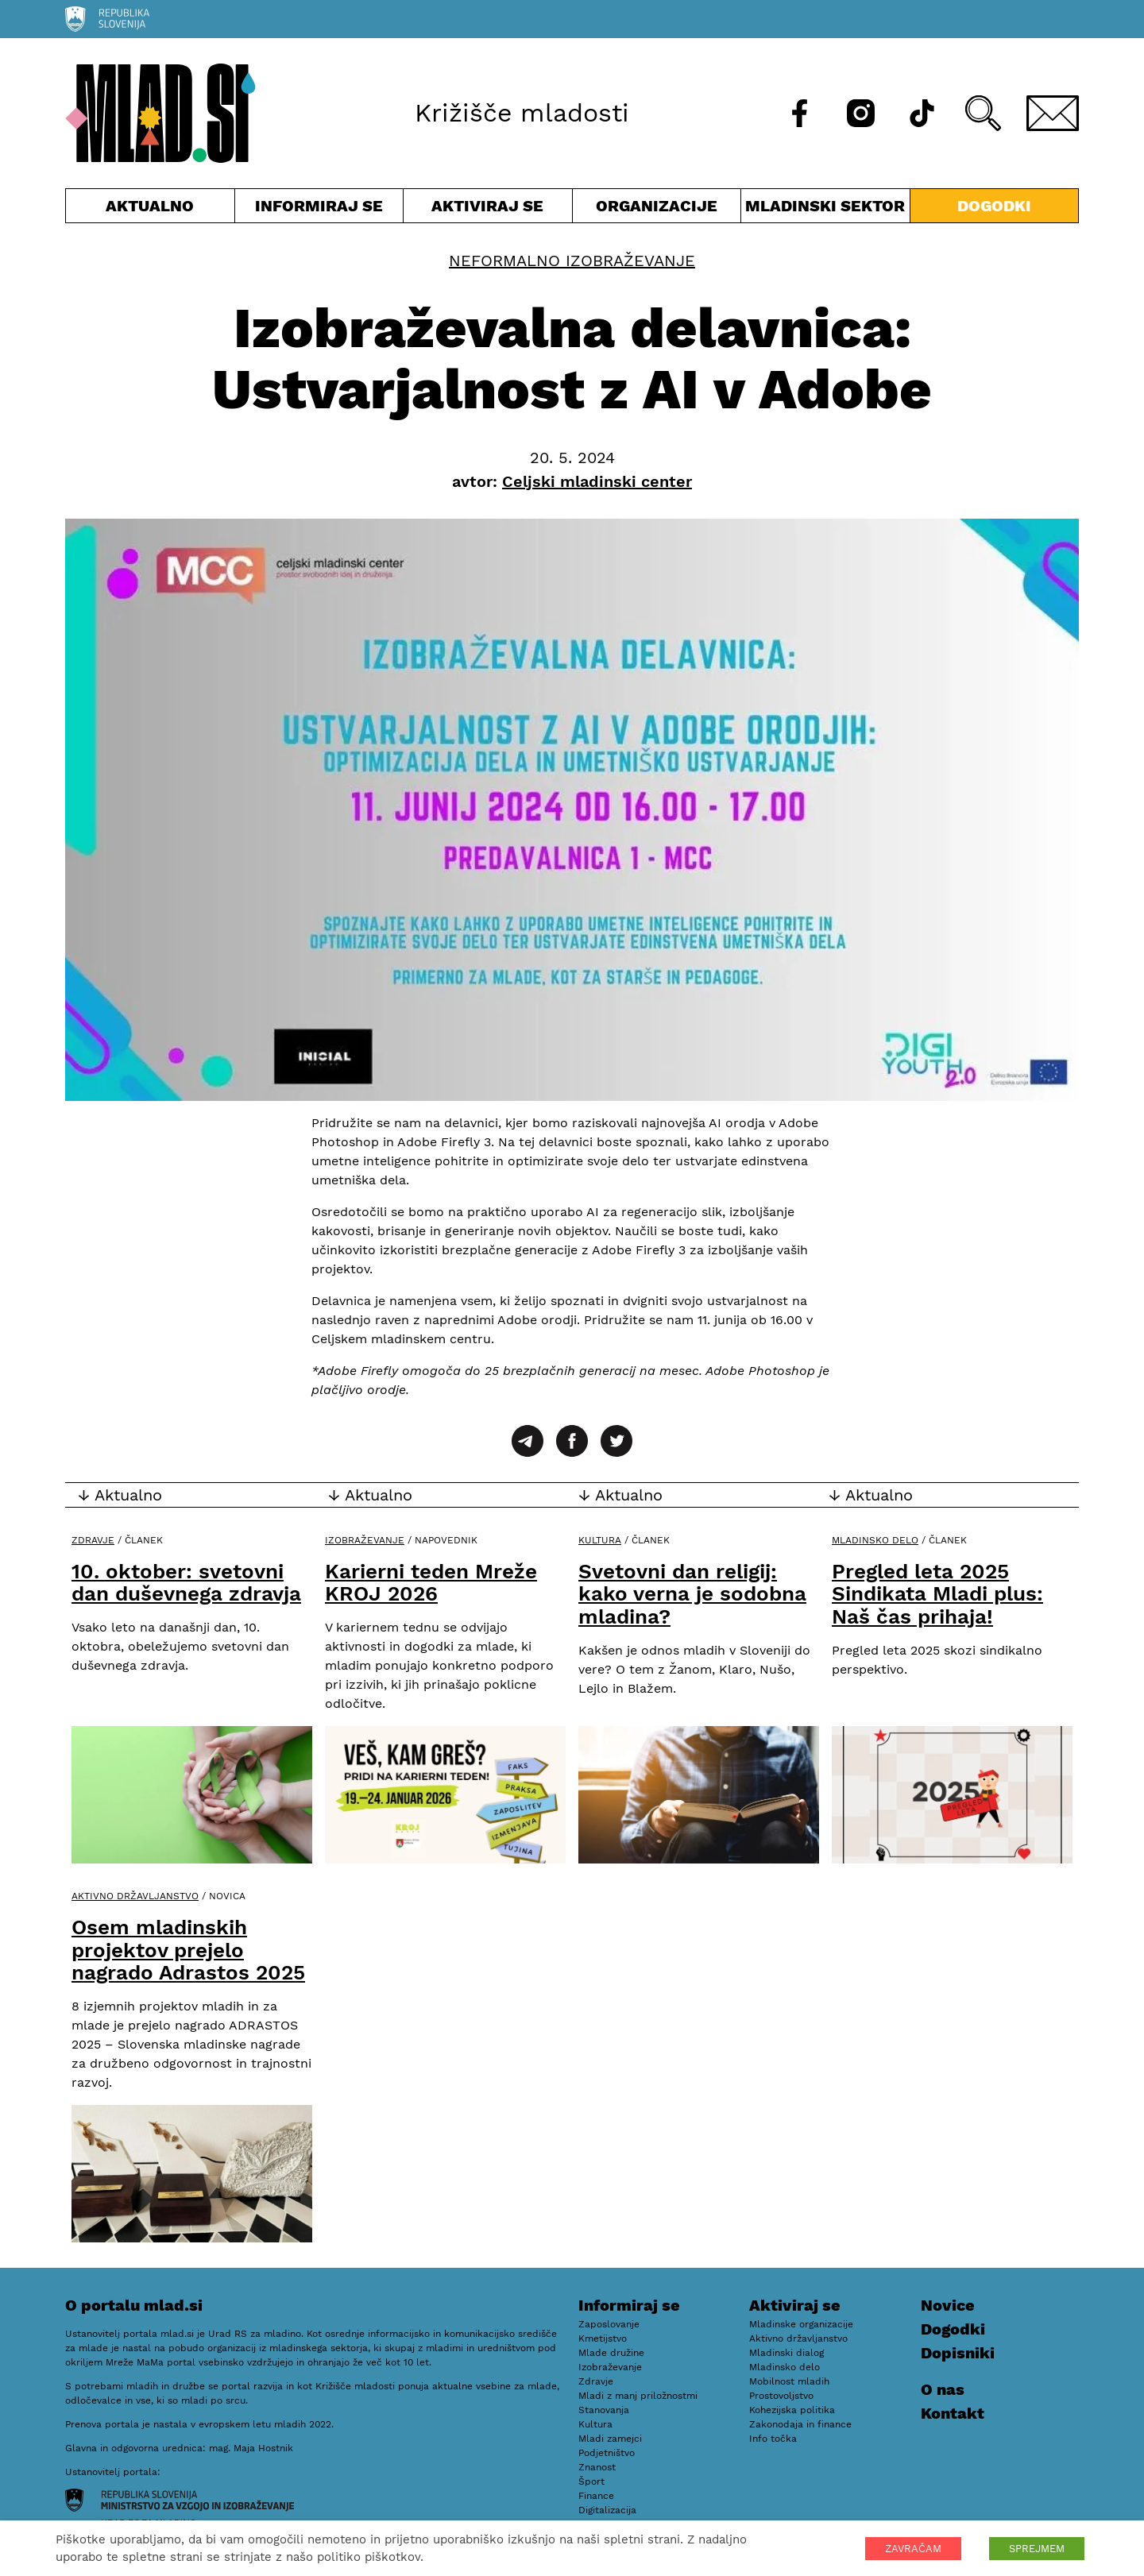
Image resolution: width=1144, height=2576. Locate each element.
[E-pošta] (1052, 113)
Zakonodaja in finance (800, 2424)
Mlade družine (611, 2352)
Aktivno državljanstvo (135, 1896)
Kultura (599, 1540)
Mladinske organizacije (801, 2324)
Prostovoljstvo (781, 2395)
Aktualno (150, 209)
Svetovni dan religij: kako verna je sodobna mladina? (692, 1593)
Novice (948, 2305)
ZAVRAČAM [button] (913, 2549)
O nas (942, 2389)
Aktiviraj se (488, 209)
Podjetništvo (606, 2452)
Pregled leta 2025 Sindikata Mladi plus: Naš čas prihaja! (937, 1593)
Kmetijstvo (602, 2338)
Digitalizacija (607, 2510)
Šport (591, 2481)
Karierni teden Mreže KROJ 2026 (431, 1582)
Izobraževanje (364, 1540)
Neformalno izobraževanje (572, 260)
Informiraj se (319, 209)
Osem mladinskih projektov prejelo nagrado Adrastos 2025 (188, 1949)
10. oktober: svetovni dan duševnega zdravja (186, 1582)
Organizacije (657, 209)
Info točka (773, 2438)
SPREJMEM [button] (1037, 2549)
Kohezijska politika (792, 2410)
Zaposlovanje (609, 2324)
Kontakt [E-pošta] (952, 2413)
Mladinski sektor (825, 209)
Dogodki (994, 205)
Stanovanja (603, 2410)
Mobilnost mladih (789, 2381)
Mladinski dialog (786, 2352)
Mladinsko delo (875, 1540)
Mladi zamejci (610, 2438)
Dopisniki (958, 2352)
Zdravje (93, 1540)
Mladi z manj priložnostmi (638, 2395)
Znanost (597, 2467)
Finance (596, 2495)
